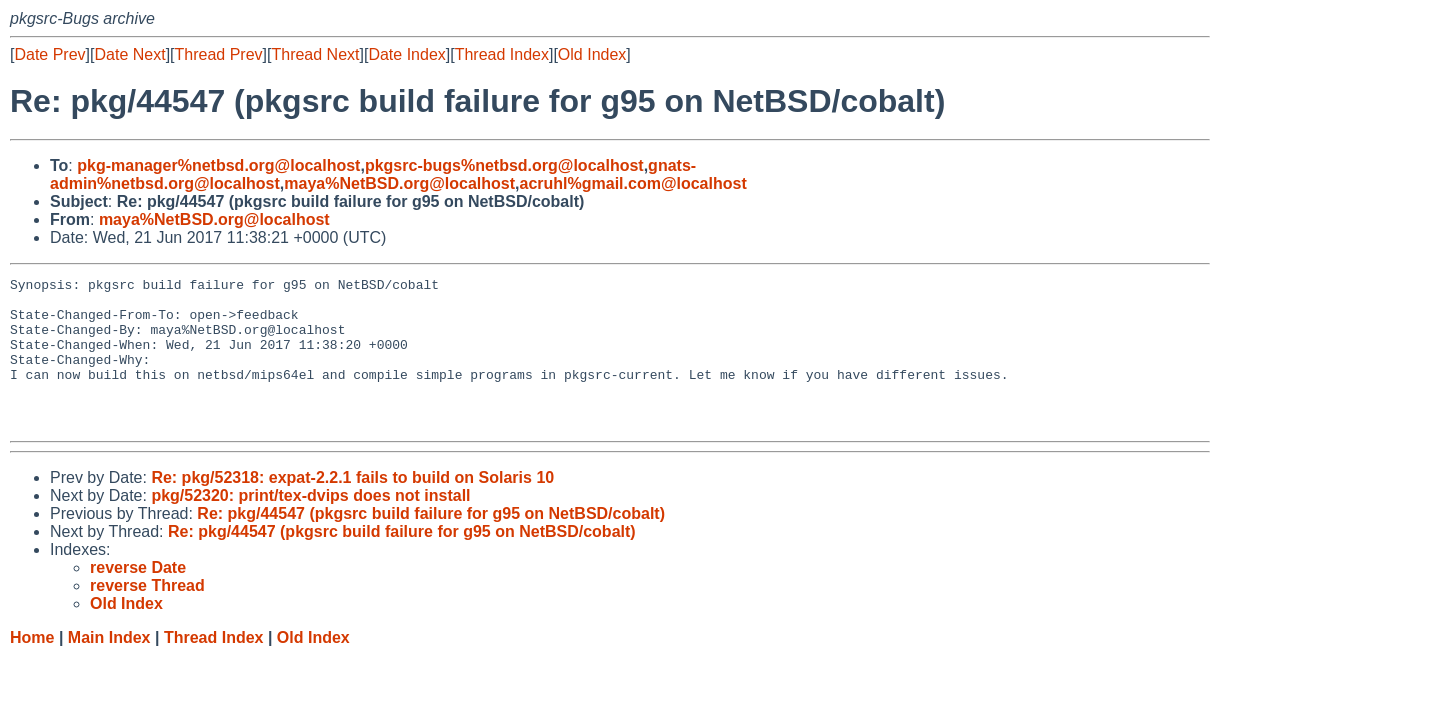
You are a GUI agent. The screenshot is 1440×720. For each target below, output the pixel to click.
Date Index (406, 54)
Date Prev (49, 54)
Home (32, 667)
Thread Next (315, 54)
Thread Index (502, 54)
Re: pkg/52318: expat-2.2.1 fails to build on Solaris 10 (352, 507)
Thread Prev (219, 54)
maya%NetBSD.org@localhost (399, 183)
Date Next (129, 54)
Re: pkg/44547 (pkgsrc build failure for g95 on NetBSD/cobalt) (431, 543)
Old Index (592, 54)
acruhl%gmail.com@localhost (633, 183)
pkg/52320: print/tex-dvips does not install (310, 525)
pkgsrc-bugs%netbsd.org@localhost (504, 165)
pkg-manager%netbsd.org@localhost (218, 165)
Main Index (109, 667)
